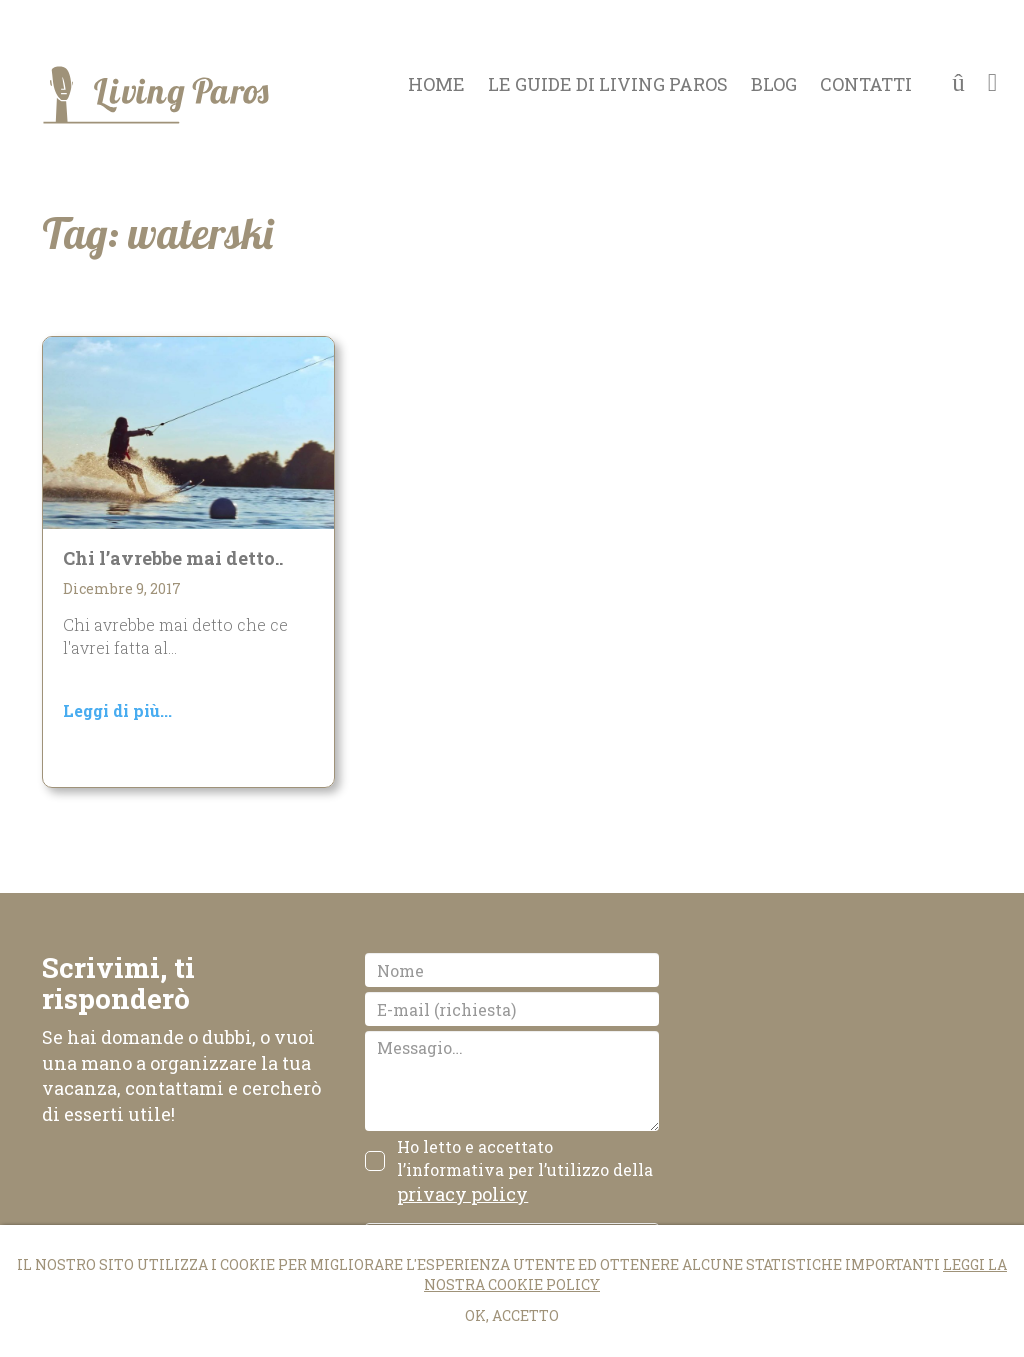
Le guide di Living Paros (608, 85)
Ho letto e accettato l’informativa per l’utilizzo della (525, 1171)
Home (436, 85)
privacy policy (462, 1194)
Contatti (866, 85)
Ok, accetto (512, 1315)
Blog (774, 85)
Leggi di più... (117, 710)
